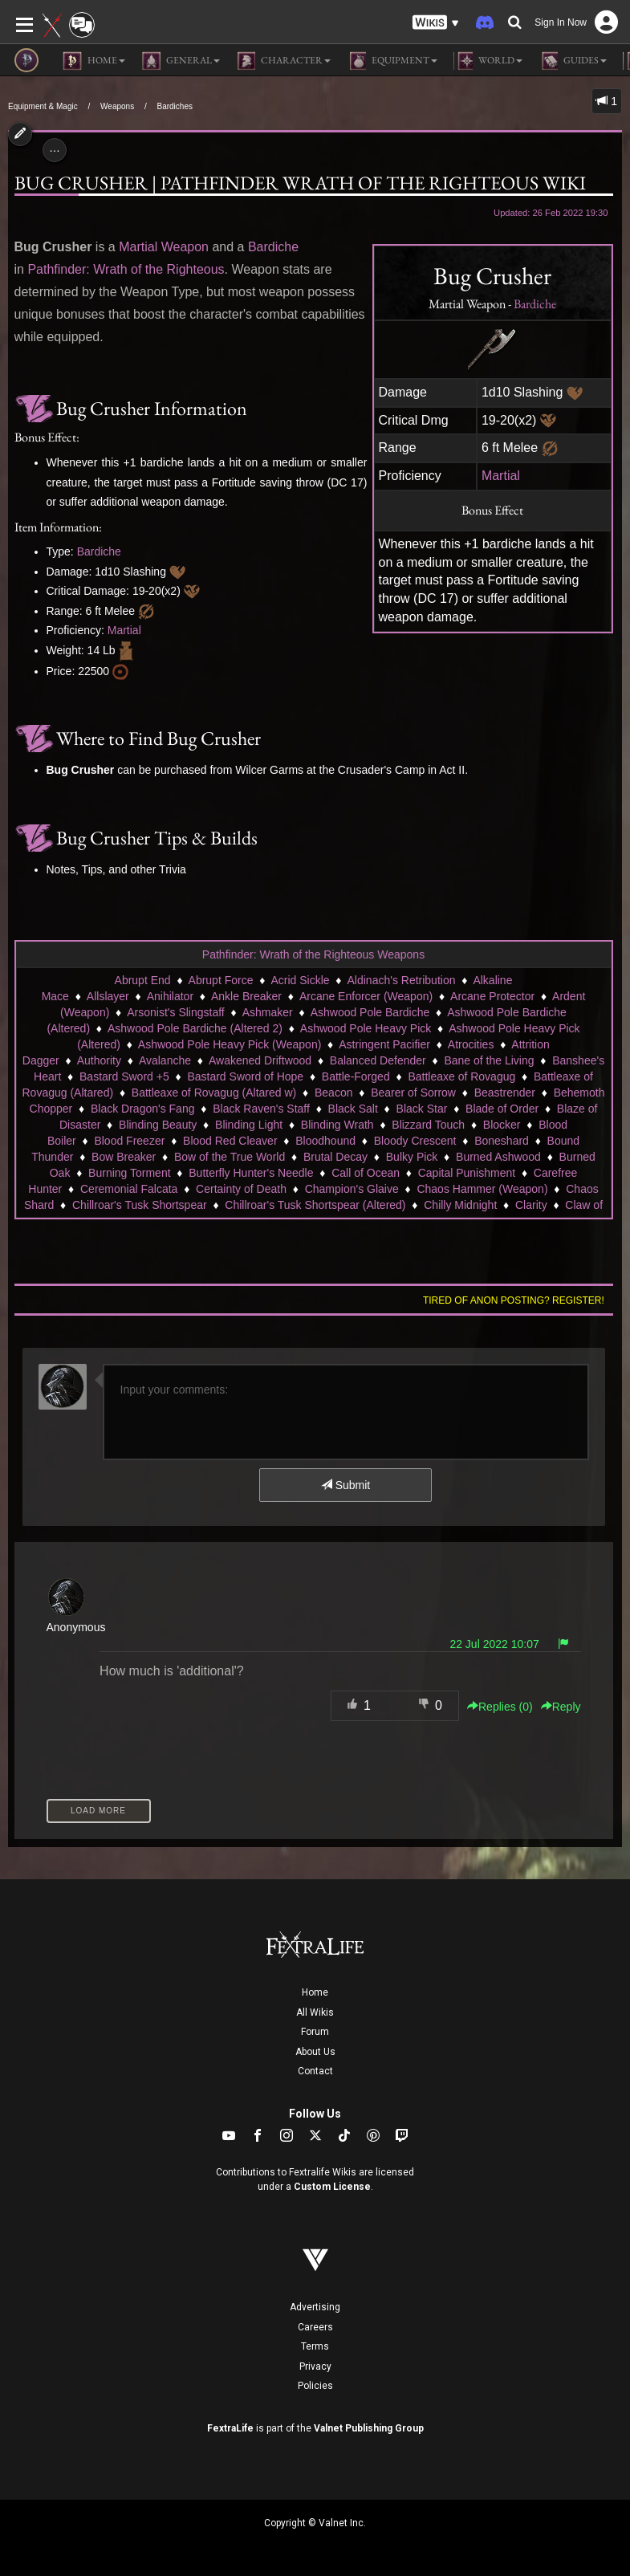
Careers (315, 2327)
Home (315, 1992)
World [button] (487, 61)
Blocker (502, 1124)
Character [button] (283, 61)
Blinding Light (248, 1124)
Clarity (531, 1204)
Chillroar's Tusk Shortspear (139, 1204)
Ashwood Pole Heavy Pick (365, 1028)
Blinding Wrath (337, 1124)
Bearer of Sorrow (413, 1092)
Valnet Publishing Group (369, 2428)
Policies (315, 2385)
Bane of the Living (489, 1060)
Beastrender (504, 1092)
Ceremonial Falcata (128, 1188)
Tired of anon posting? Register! (513, 1300)
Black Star (422, 1108)
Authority (99, 1060)
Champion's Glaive (352, 1188)
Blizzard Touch (428, 1124)
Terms (315, 2346)
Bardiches (174, 106)
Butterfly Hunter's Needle (251, 1172)
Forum (315, 2031)
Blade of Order (502, 1108)
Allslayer (108, 996)
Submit (345, 1485)
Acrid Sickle (299, 980)
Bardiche (535, 303)
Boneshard (501, 1140)
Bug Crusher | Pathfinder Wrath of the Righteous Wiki (300, 182)
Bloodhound (325, 1140)
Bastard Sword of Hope (245, 1076)
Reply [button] (561, 1706)
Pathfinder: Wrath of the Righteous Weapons (313, 954)
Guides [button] (573, 61)
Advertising (315, 2307)
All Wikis (315, 2012)
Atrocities (471, 1044)
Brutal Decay (335, 1156)
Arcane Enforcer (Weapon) (366, 996)
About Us (315, 2051)
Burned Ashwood (498, 1156)
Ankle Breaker (246, 996)
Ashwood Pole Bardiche (370, 1012)
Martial (501, 475)
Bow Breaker (123, 1156)
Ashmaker (267, 1012)
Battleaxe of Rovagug (461, 1076)
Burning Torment (129, 1172)
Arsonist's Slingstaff (175, 1012)
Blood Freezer (129, 1140)
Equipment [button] (392, 61)
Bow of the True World (229, 1156)
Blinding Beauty (158, 1124)
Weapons (117, 106)
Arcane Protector (492, 996)
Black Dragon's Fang (143, 1108)
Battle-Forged (356, 1076)
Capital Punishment (466, 1172)
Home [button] (94, 61)
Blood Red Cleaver (230, 1140)
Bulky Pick (412, 1156)
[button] (436, 23)
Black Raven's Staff (261, 1108)
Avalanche (165, 1060)
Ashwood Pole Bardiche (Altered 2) (195, 1028)
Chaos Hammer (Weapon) (482, 1188)
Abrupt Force (221, 980)
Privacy (315, 2366)
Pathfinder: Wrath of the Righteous (125, 269)
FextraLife (230, 2428)
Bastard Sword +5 (124, 1076)
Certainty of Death (241, 1188)
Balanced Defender (378, 1060)
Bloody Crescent (415, 1140)
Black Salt (353, 1108)
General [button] (180, 61)
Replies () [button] (500, 1706)
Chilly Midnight (460, 1204)
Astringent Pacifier (384, 1044)
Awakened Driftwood (260, 1060)
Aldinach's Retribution (402, 980)
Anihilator (170, 996)
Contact (315, 2071)
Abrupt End (143, 980)
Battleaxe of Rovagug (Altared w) (214, 1092)
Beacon (333, 1092)
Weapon (185, 247)
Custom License (332, 2186)
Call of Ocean (365, 1172)
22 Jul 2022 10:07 (494, 1644)
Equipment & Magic (43, 106)
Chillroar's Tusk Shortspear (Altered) (315, 1204)
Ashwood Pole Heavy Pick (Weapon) (230, 1044)
